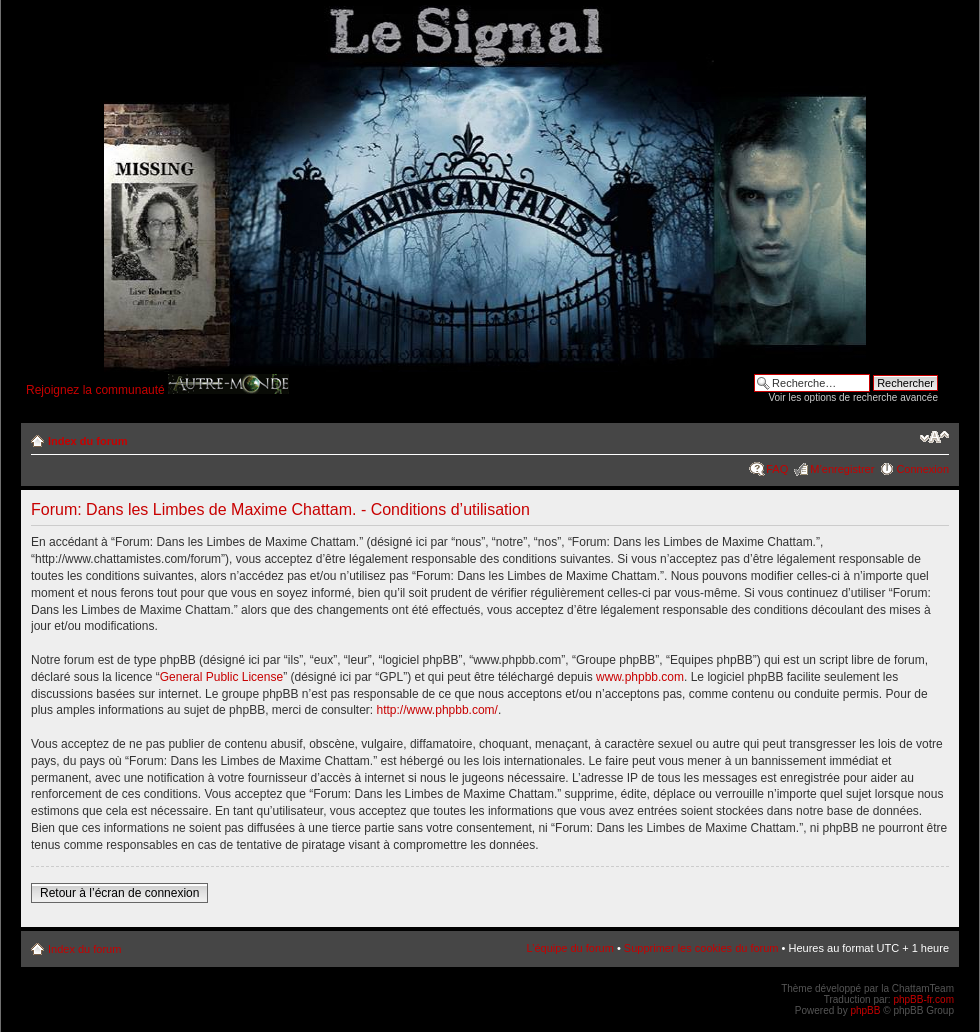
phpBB (865, 1010)
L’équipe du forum (569, 948)
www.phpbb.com (640, 677)
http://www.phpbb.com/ (437, 710)
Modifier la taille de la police (934, 437)
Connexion (922, 469)
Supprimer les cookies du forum (701, 948)
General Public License (221, 677)
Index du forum (87, 441)
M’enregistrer (842, 469)
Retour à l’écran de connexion (119, 893)
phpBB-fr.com (923, 999)
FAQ (777, 469)
